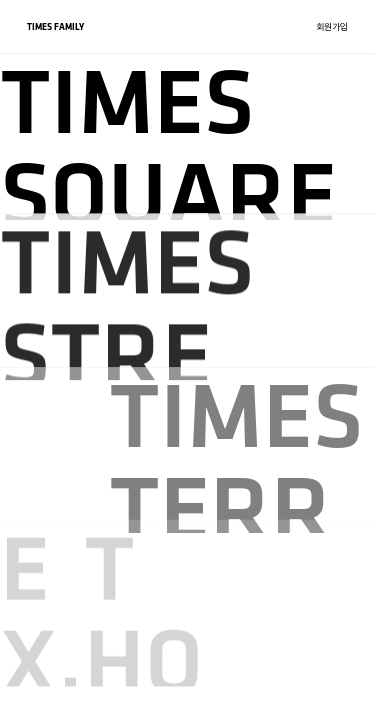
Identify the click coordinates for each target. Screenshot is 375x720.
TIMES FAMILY (55, 26)
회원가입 (332, 26)
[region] (187, 360)
